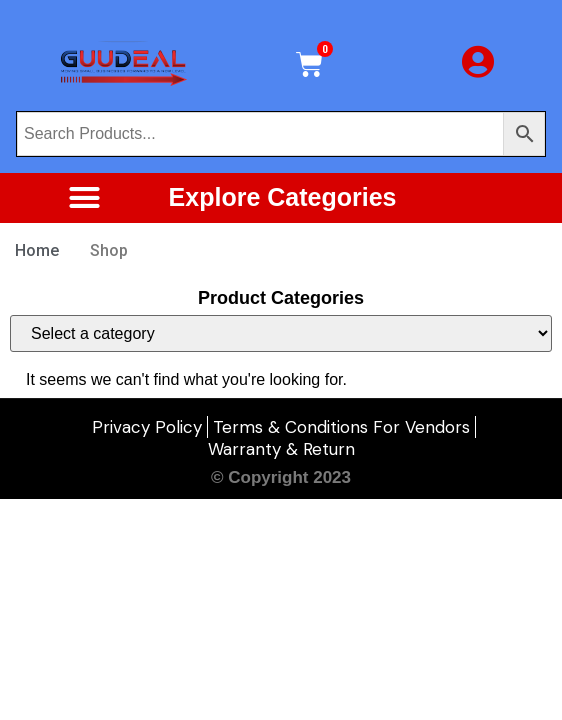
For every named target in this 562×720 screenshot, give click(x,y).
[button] (85, 198)
